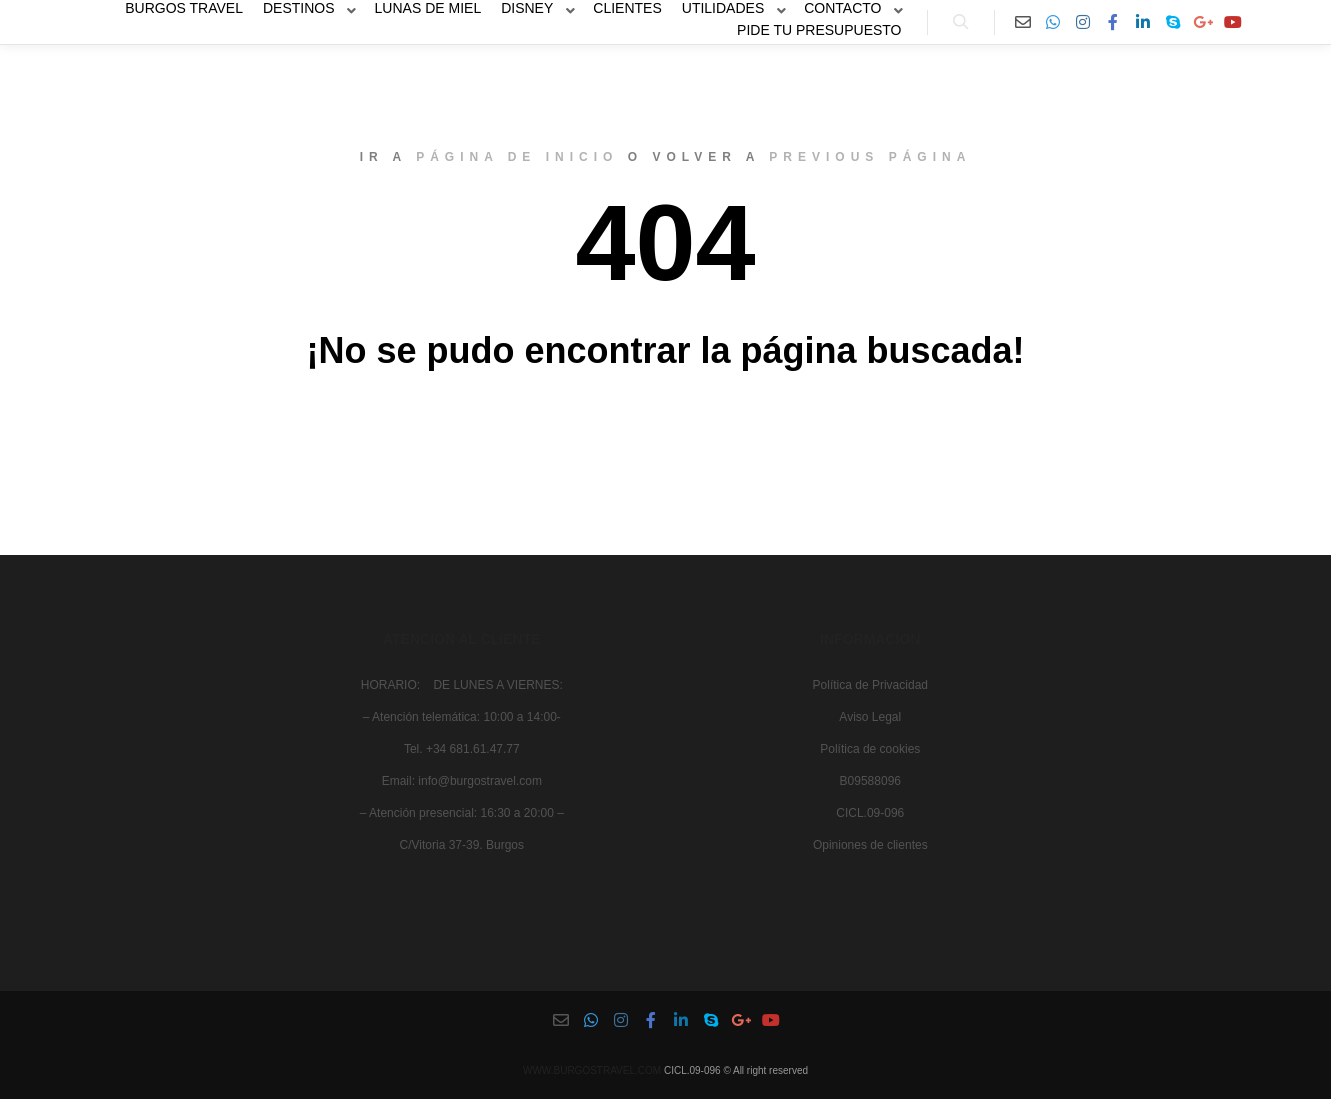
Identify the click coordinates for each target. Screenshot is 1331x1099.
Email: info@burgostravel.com (462, 781)
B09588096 (870, 781)
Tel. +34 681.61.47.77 (462, 749)
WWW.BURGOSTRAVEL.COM (592, 1070)
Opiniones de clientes (870, 845)
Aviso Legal (870, 717)
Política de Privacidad (870, 685)
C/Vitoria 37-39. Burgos (462, 845)
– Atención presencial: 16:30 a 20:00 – (462, 813)
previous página (870, 157)
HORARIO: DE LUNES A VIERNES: (462, 685)
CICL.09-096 (870, 813)
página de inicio (517, 157)
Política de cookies (870, 749)
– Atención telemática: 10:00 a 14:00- (462, 717)
